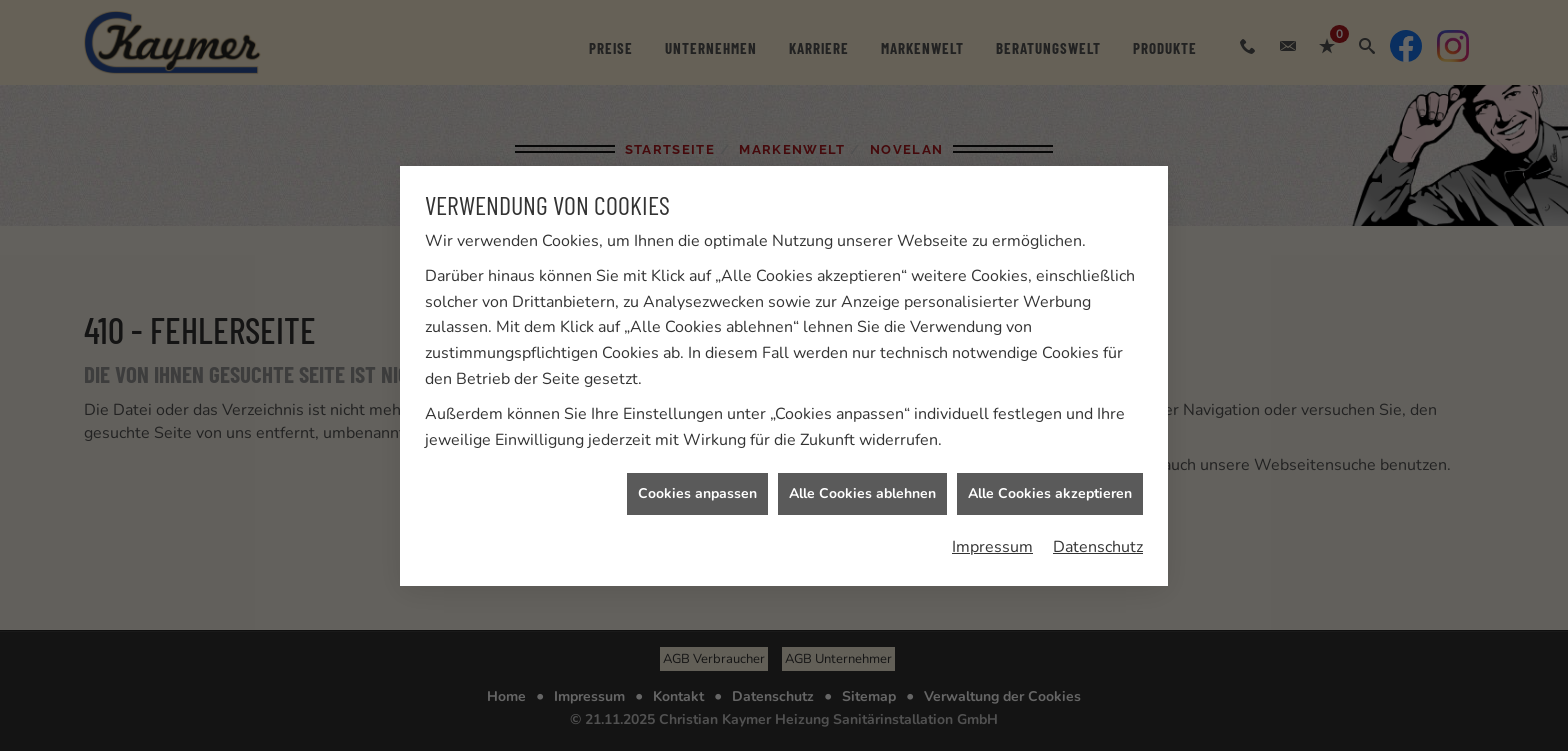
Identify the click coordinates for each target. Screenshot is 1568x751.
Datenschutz (1098, 546)
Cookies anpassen (697, 493)
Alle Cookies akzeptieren (1050, 493)
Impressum (992, 546)
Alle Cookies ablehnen (862, 493)
